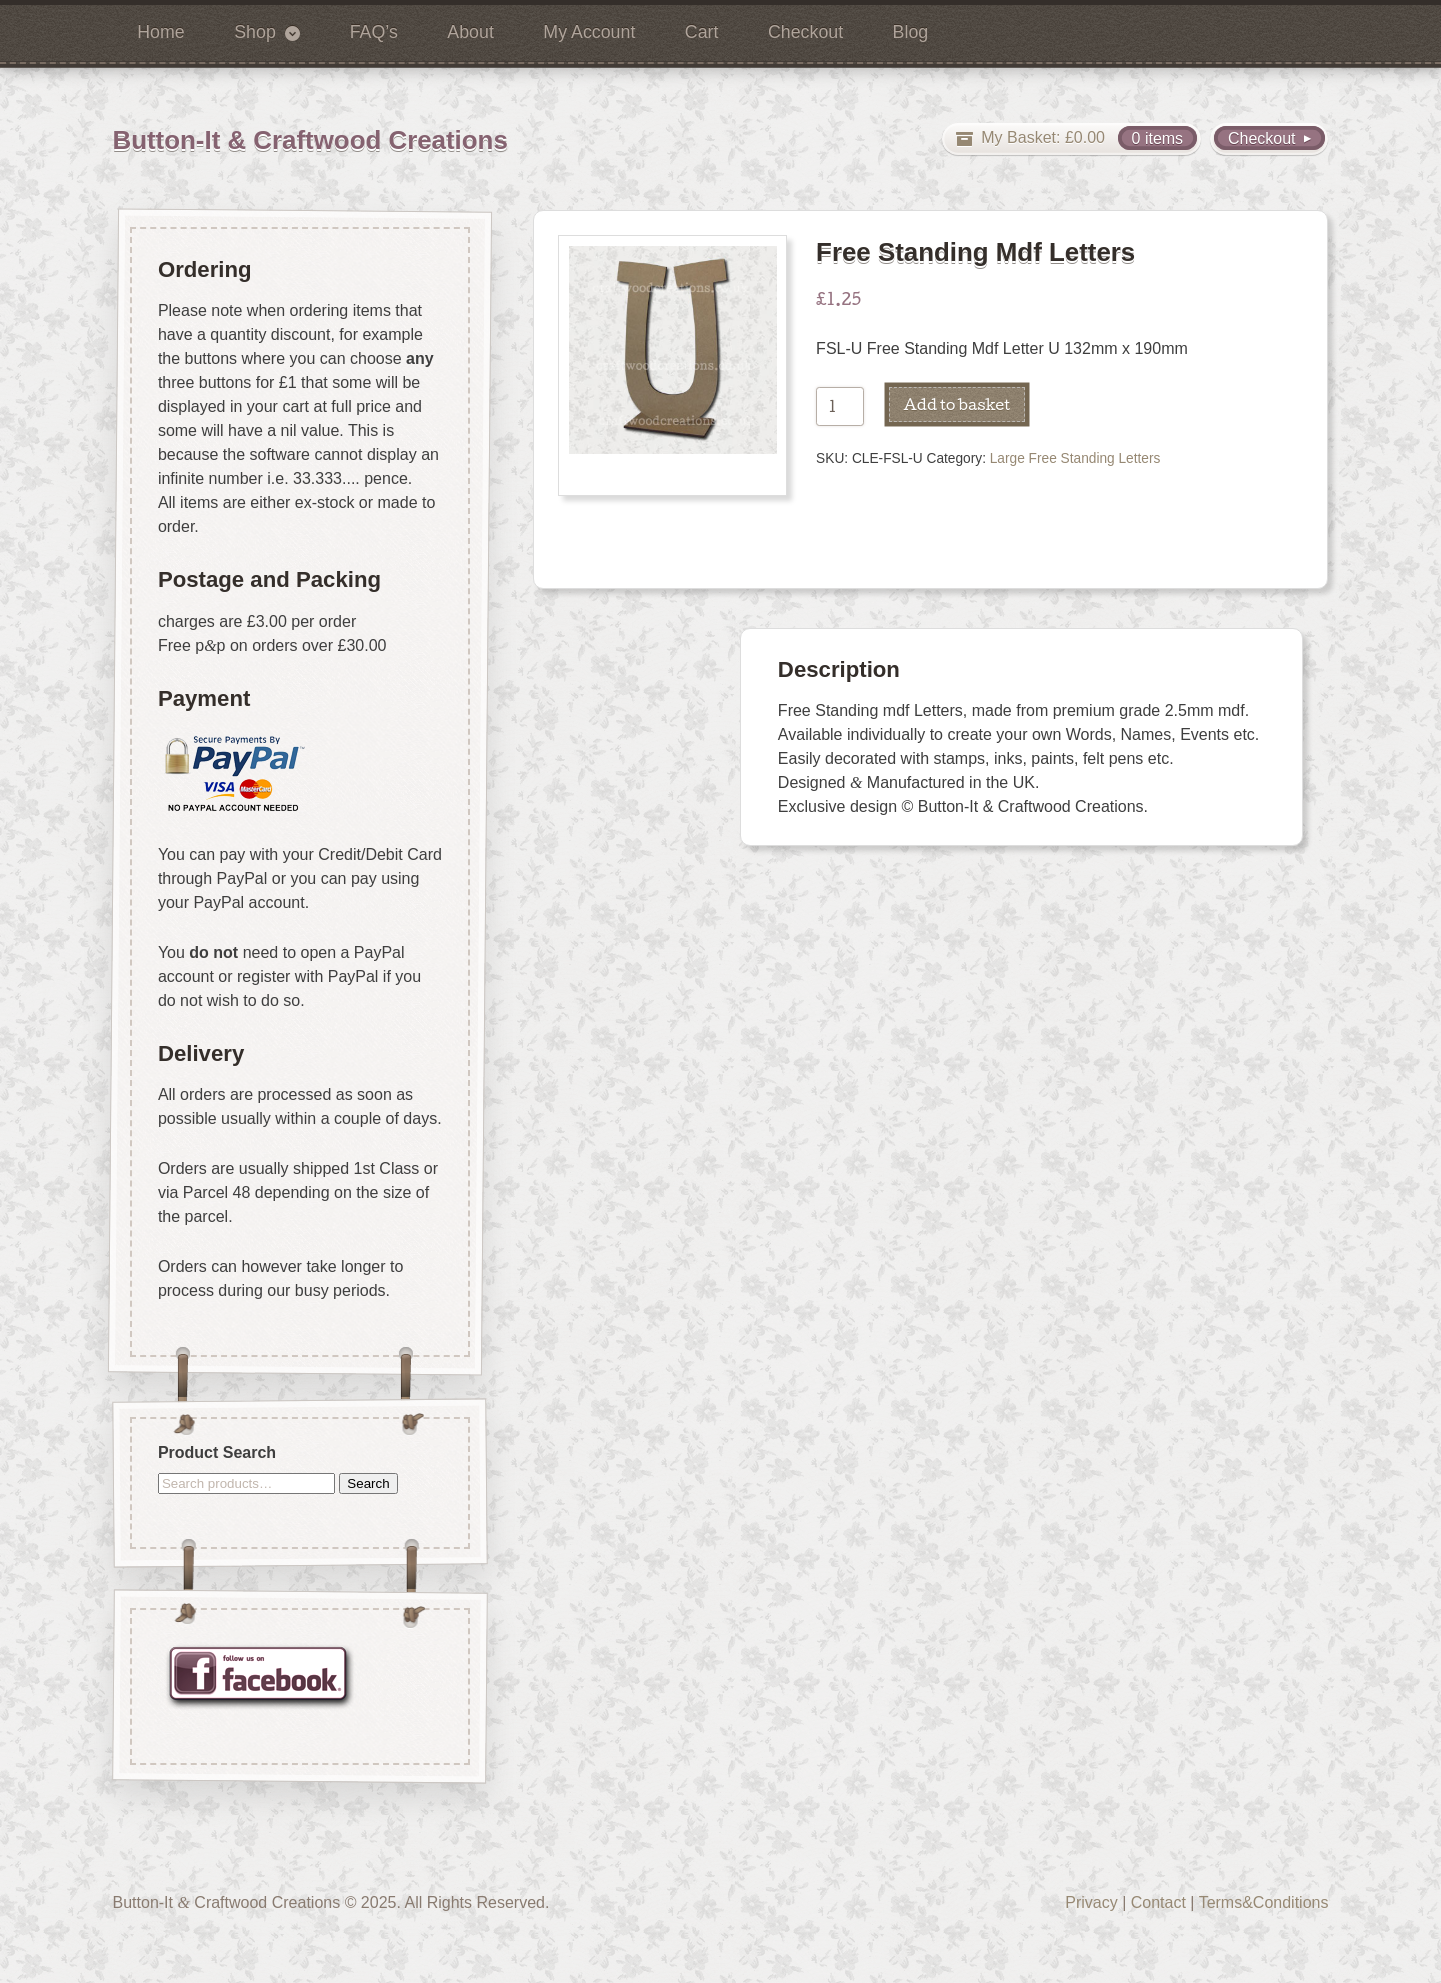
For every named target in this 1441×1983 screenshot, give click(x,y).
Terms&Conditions (1264, 1902)
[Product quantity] (840, 406)
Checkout (805, 32)
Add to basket (957, 404)
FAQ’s (374, 32)
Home (161, 32)
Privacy (1091, 1902)
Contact (1158, 1902)
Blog (911, 32)
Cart (702, 32)
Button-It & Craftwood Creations (310, 140)
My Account (589, 32)
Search (368, 1482)
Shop (255, 32)
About (470, 32)
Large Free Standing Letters (1075, 458)
